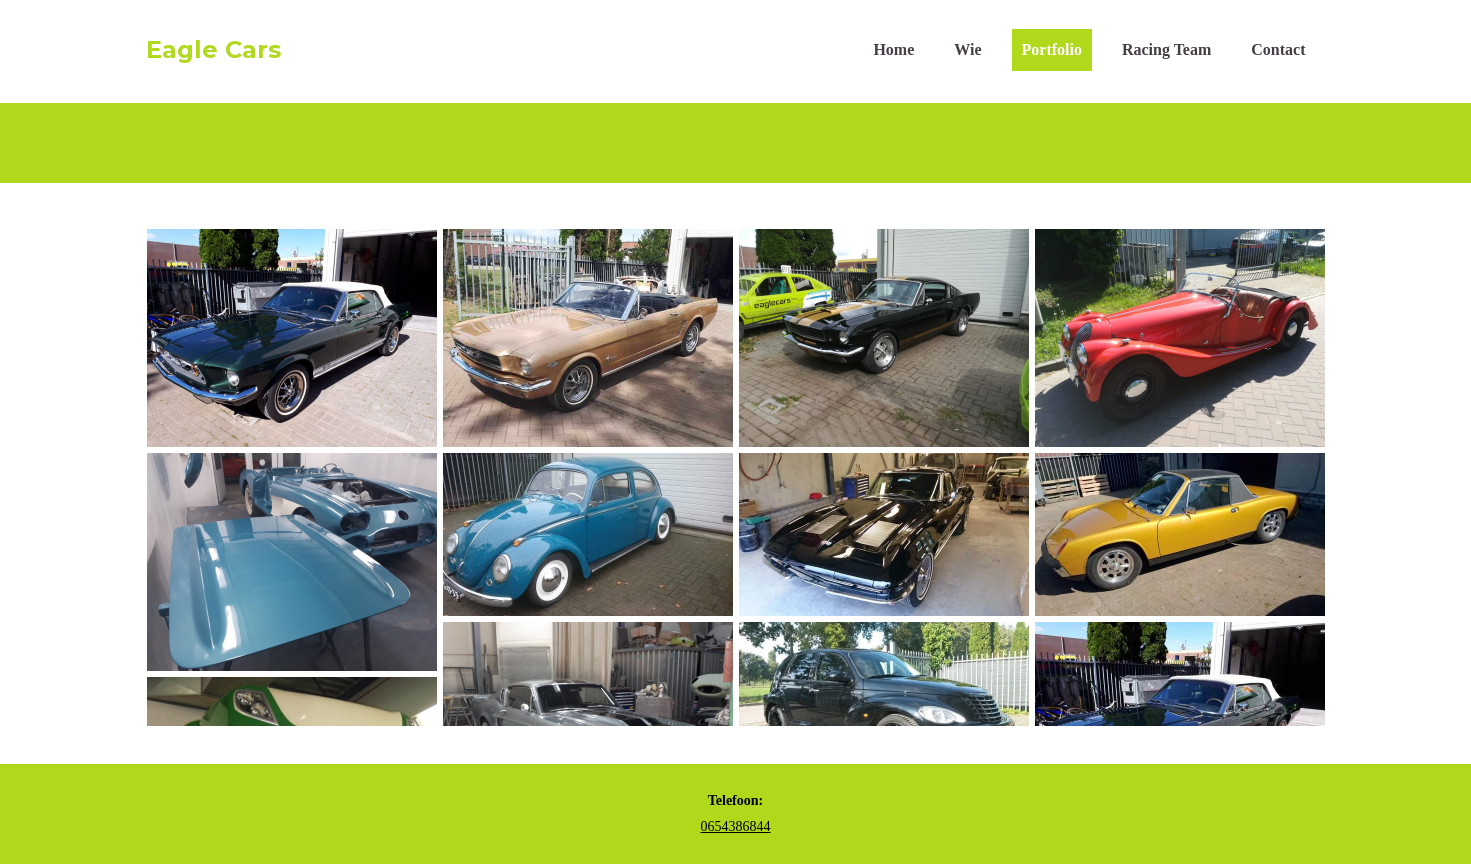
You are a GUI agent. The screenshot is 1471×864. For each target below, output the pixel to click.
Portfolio (1052, 49)
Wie (967, 49)
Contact (1278, 49)
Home (893, 49)
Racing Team (1166, 49)
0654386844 (736, 826)
